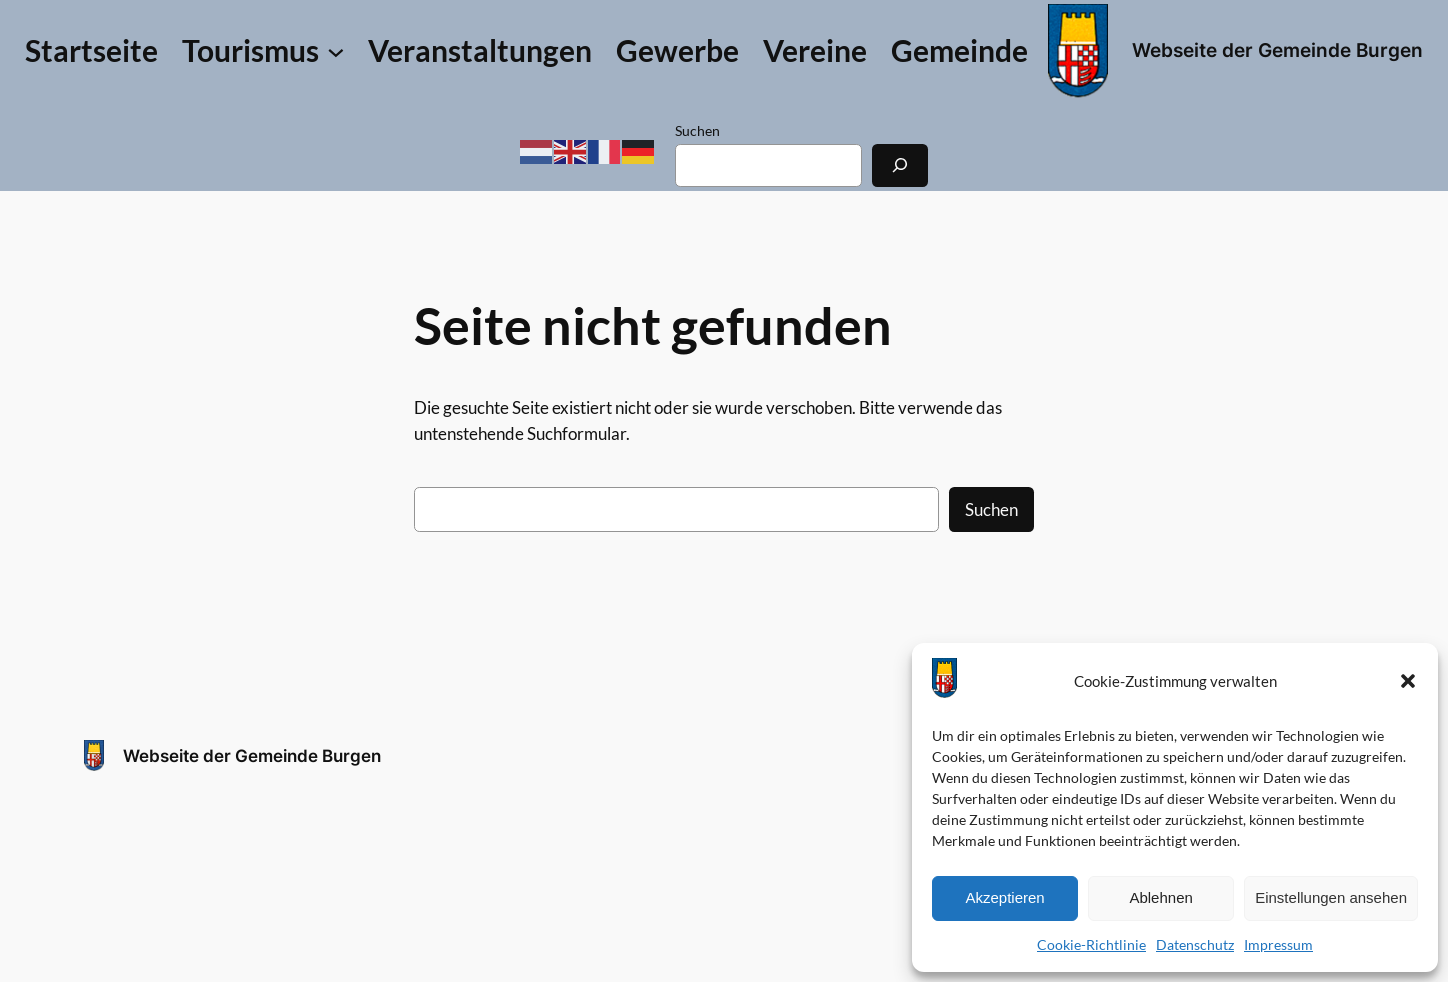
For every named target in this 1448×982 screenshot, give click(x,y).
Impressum (1278, 944)
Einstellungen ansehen (1331, 897)
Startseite (91, 50)
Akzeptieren (1004, 897)
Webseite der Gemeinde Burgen (1277, 50)
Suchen (697, 130)
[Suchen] (900, 165)
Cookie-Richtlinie (1091, 944)
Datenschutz (1195, 944)
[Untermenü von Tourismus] (263, 51)
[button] (1408, 681)
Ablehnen (1160, 897)
